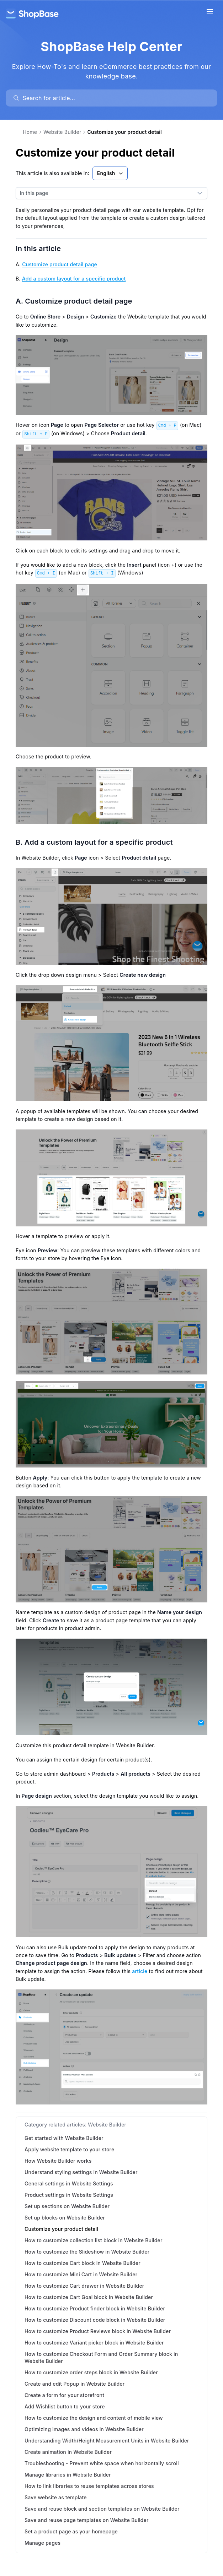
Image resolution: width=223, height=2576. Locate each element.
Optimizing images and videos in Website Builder (84, 2429)
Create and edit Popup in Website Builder (74, 2384)
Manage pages (42, 2543)
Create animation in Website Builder (68, 2452)
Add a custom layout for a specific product (74, 279)
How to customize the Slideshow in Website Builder (87, 2252)
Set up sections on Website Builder (67, 2206)
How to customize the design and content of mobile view (94, 2418)
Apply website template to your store (69, 2149)
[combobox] (104, 193)
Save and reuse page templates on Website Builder (87, 2520)
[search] (115, 98)
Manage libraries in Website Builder (68, 2475)
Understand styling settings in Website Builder (81, 2172)
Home (30, 132)
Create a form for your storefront (64, 2395)
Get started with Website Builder (64, 2138)
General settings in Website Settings (69, 2183)
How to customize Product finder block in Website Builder (95, 2308)
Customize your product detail (61, 2229)
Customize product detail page (59, 264)
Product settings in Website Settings (69, 2195)
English (110, 173)
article (139, 1971)
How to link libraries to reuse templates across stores (89, 2486)
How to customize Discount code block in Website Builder (95, 2320)
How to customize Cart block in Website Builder (82, 2263)
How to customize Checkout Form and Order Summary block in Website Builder (101, 2357)
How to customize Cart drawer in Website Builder (84, 2286)
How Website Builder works (58, 2161)
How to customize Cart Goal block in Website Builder (89, 2297)
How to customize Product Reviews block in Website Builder (98, 2331)
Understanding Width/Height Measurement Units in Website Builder (107, 2441)
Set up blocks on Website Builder (65, 2218)
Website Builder (62, 132)
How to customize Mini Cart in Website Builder (81, 2274)
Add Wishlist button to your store (65, 2406)
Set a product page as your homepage (71, 2531)
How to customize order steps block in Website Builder (91, 2372)
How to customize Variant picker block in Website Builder (94, 2343)
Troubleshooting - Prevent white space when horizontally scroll (102, 2463)
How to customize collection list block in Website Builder (94, 2240)
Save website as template (56, 2497)
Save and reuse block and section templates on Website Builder (102, 2509)
